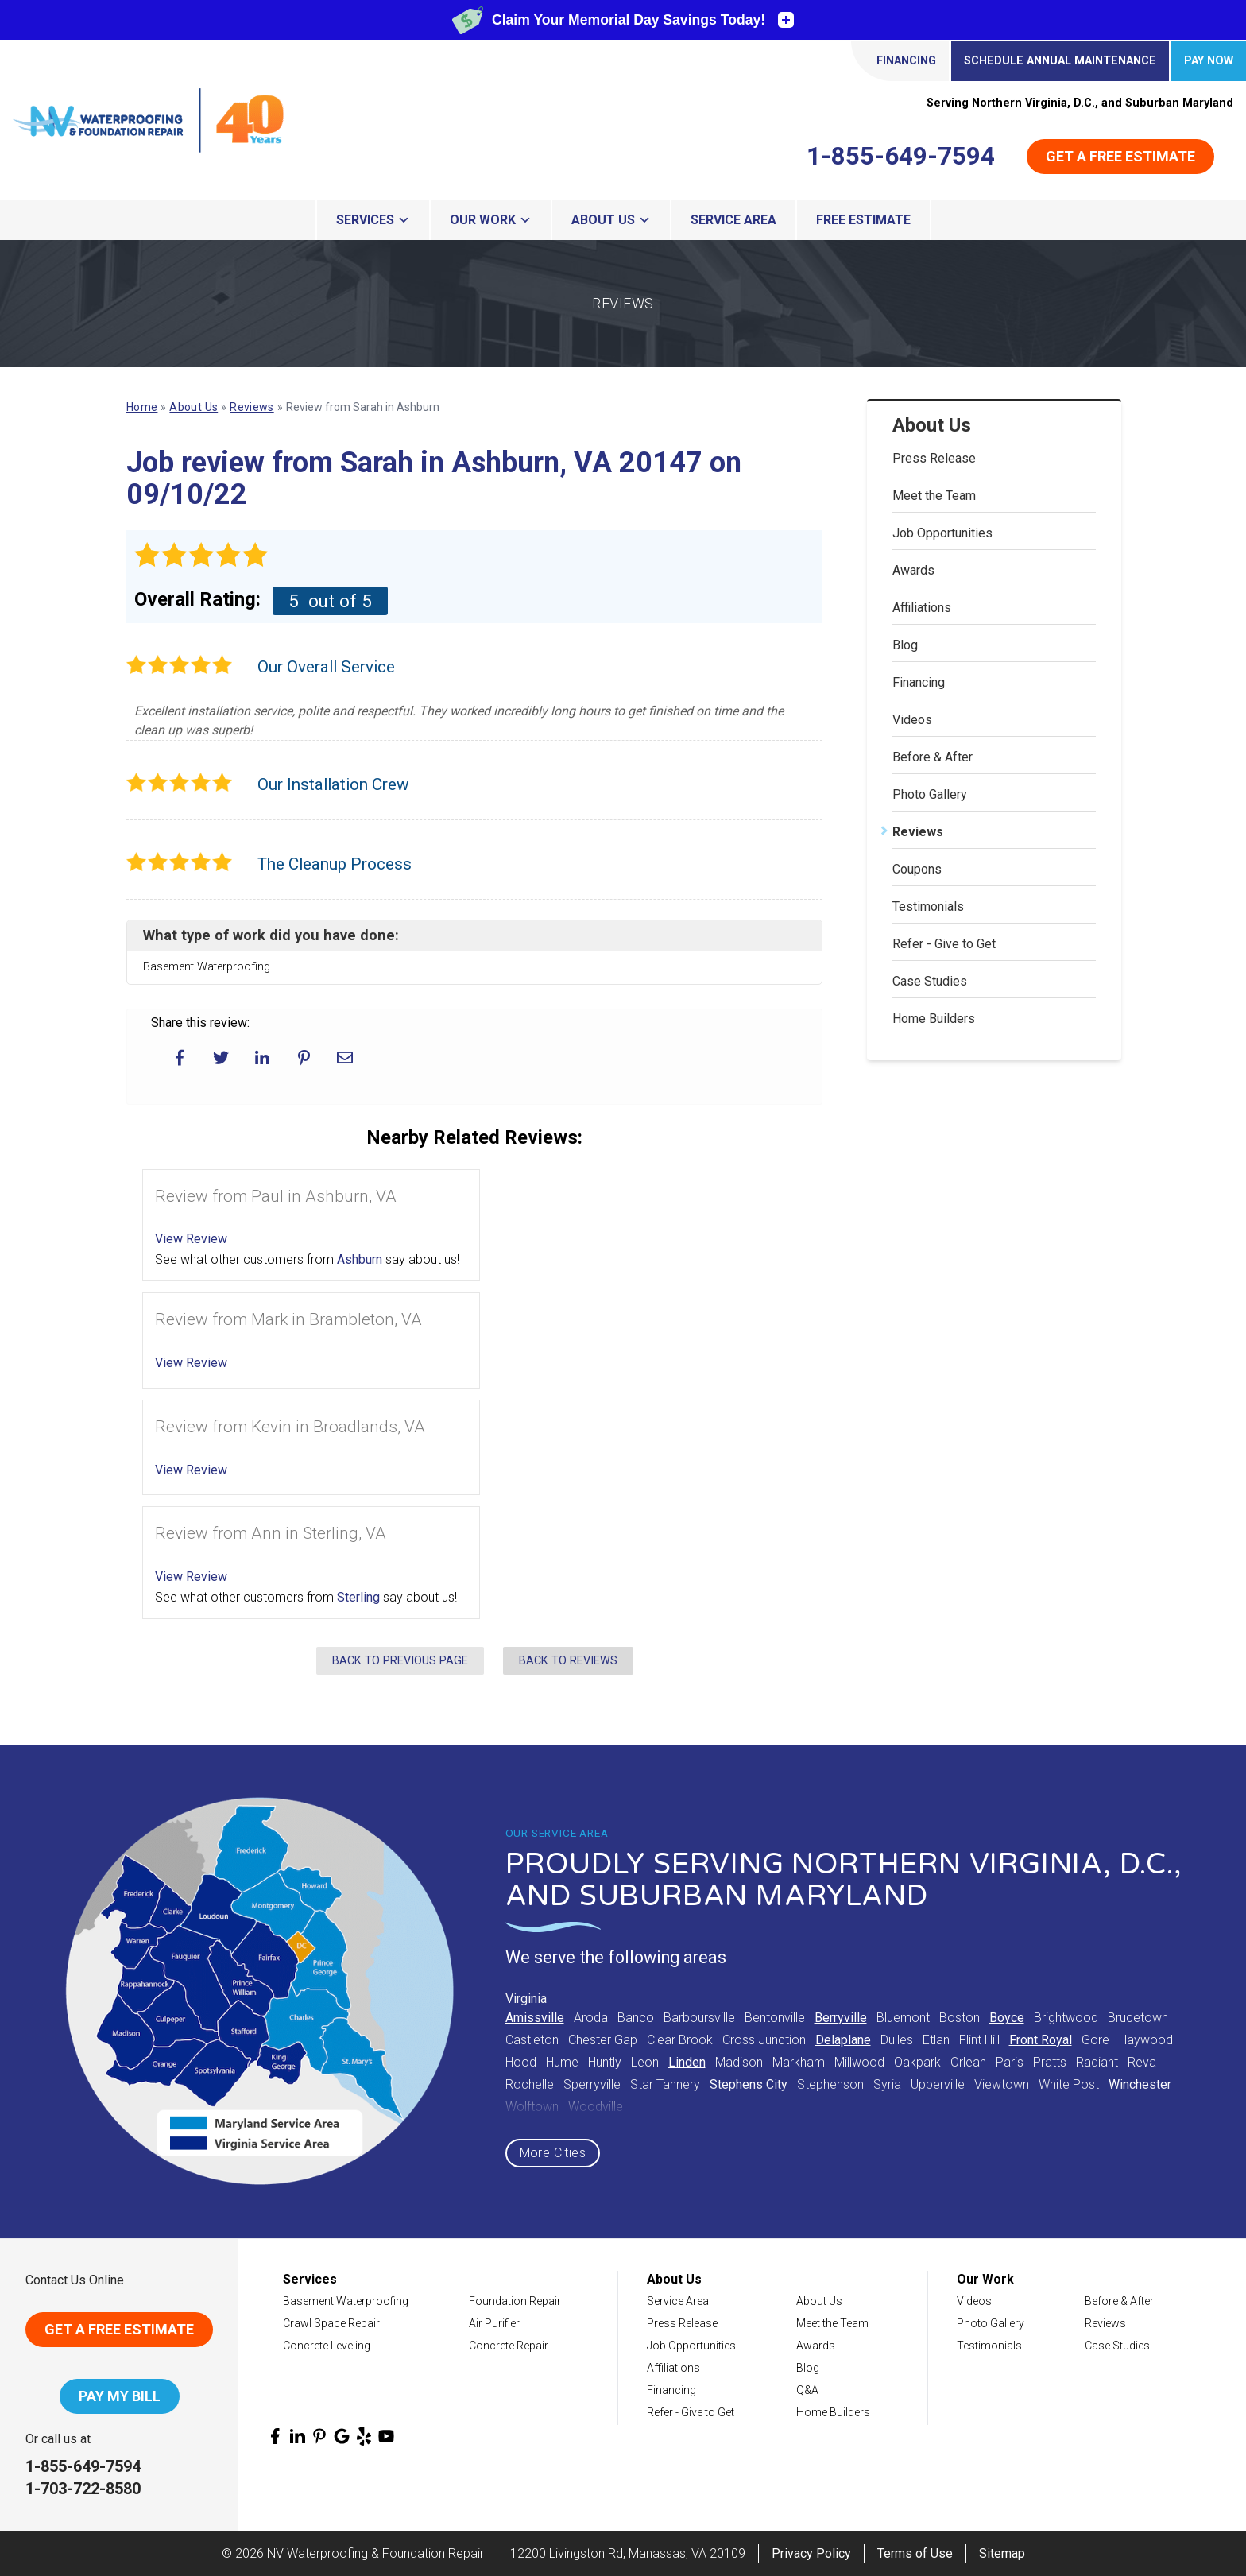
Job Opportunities (942, 532)
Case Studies (929, 981)
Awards (913, 570)
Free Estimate (863, 219)
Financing (906, 61)
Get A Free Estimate (119, 2329)
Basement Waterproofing (345, 2301)
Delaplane (843, 2039)
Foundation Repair (515, 2301)
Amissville (534, 2017)
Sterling (358, 1597)
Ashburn (359, 1259)
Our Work (491, 219)
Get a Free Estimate (1120, 156)
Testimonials (928, 906)
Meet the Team (934, 495)
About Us (611, 219)
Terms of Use (915, 2553)
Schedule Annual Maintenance (1060, 61)
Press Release (934, 458)
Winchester (1140, 2084)
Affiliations (921, 607)
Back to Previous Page (400, 1661)
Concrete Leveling (326, 2345)
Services (373, 219)
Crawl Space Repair (331, 2323)
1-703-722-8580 (83, 2488)
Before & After (932, 757)
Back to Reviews (568, 1661)
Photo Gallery (929, 794)
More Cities (553, 2152)
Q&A (807, 2390)
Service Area (733, 219)
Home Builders (933, 1018)
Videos (912, 719)
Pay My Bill (120, 2396)
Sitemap (1002, 2553)
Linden (687, 2062)
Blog (905, 645)
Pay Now (1208, 61)
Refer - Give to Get (944, 943)
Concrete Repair (508, 2345)
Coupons (917, 869)
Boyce (1006, 2017)
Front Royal (1040, 2039)
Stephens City (748, 2084)
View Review (191, 1238)
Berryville (841, 2017)
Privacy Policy (811, 2553)
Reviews (917, 831)
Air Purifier (494, 2323)
